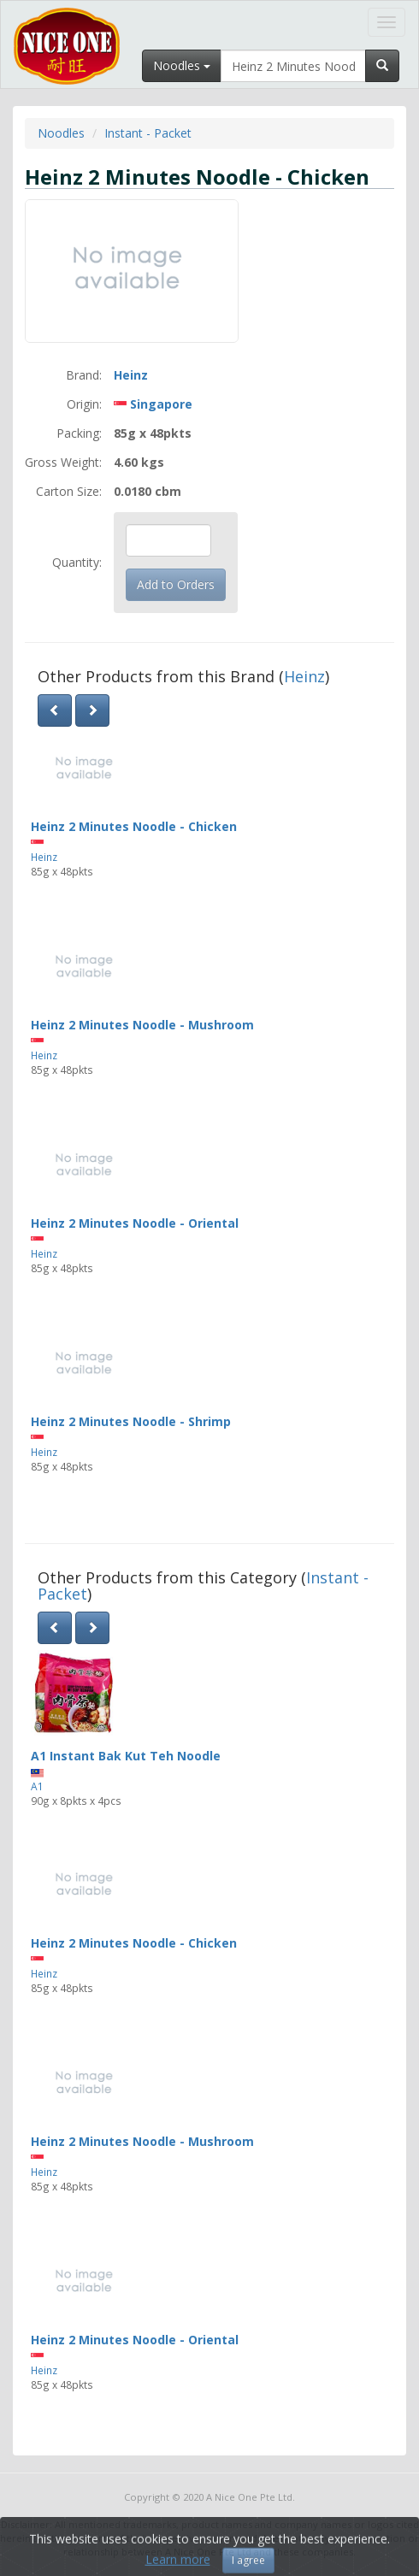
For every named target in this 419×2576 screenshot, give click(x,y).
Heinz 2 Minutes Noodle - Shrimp (131, 1421)
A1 (37, 1786)
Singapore (161, 404)
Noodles (61, 133)
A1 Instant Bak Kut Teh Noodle (126, 1756)
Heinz (131, 375)
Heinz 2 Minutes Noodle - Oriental (135, 1223)
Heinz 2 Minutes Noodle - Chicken (134, 826)
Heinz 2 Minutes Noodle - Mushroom (142, 1025)
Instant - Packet (148, 133)
